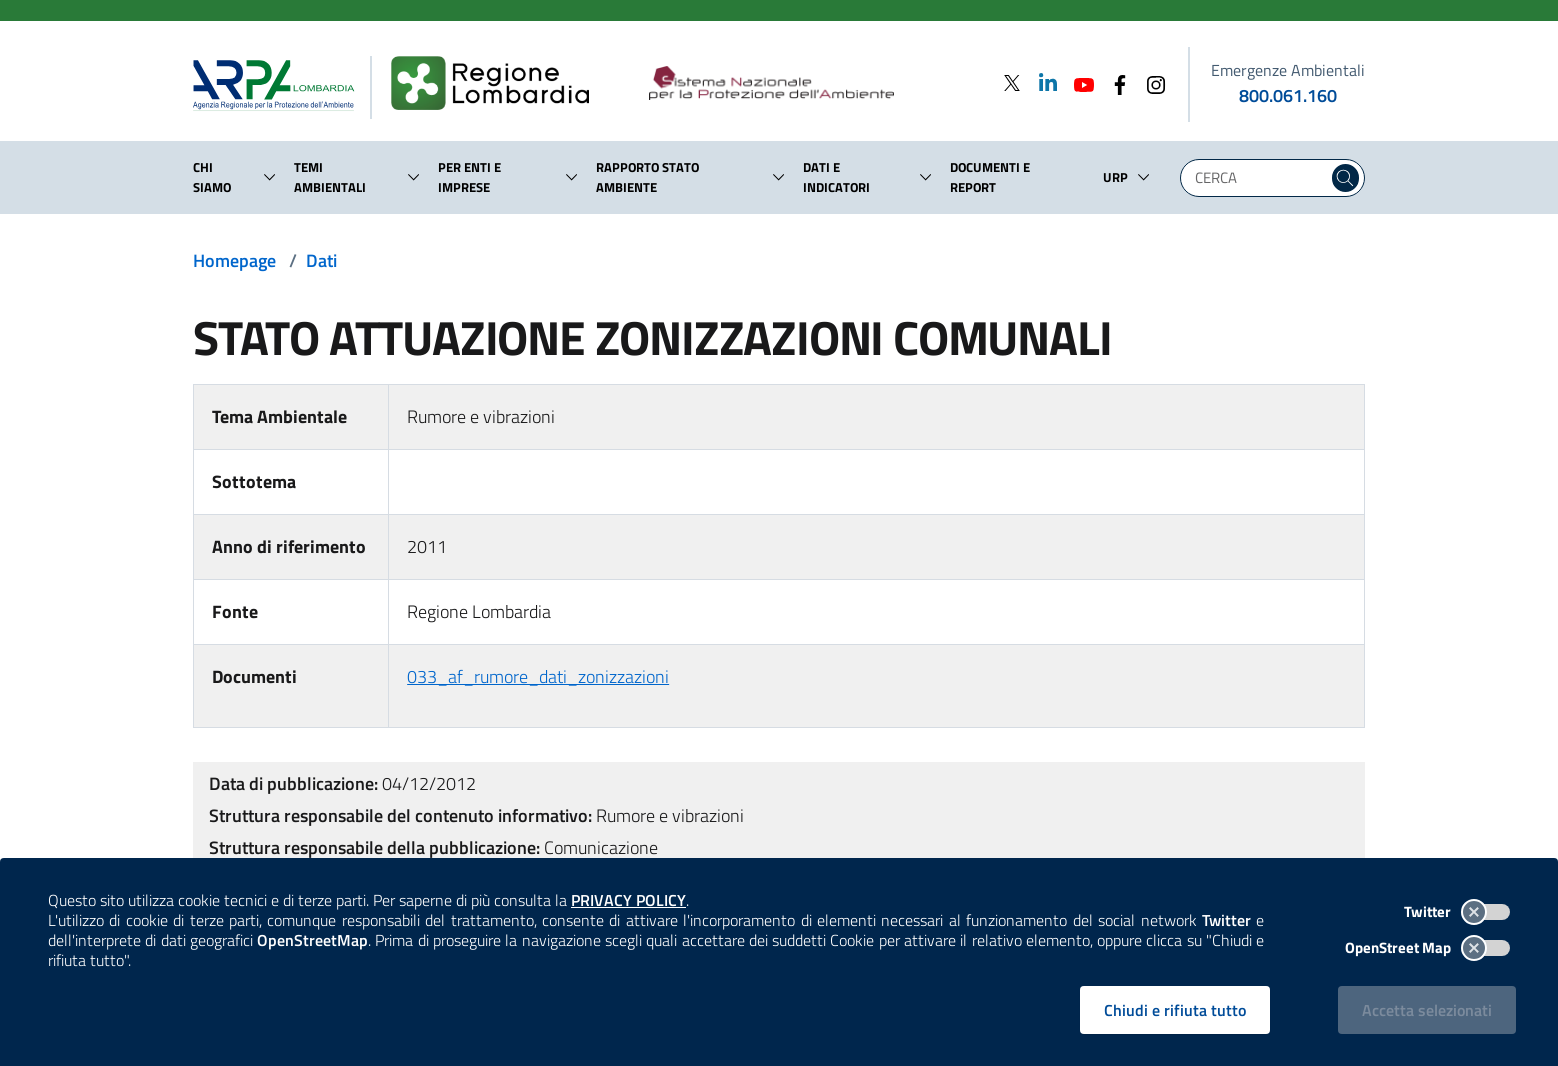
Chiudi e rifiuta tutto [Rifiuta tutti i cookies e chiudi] (1175, 1010)
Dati (321, 260)
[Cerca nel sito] (1345, 178)
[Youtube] (1078, 82)
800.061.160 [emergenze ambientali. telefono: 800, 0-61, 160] (1288, 95)
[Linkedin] (1042, 82)
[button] (270, 177)
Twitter (1457, 911)
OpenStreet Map (1427, 947)
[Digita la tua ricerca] (1259, 178)
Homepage (234, 260)
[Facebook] (1114, 82)
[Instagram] (1150, 82)
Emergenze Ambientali (1288, 70)
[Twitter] (1012, 82)
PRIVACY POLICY (628, 900)
